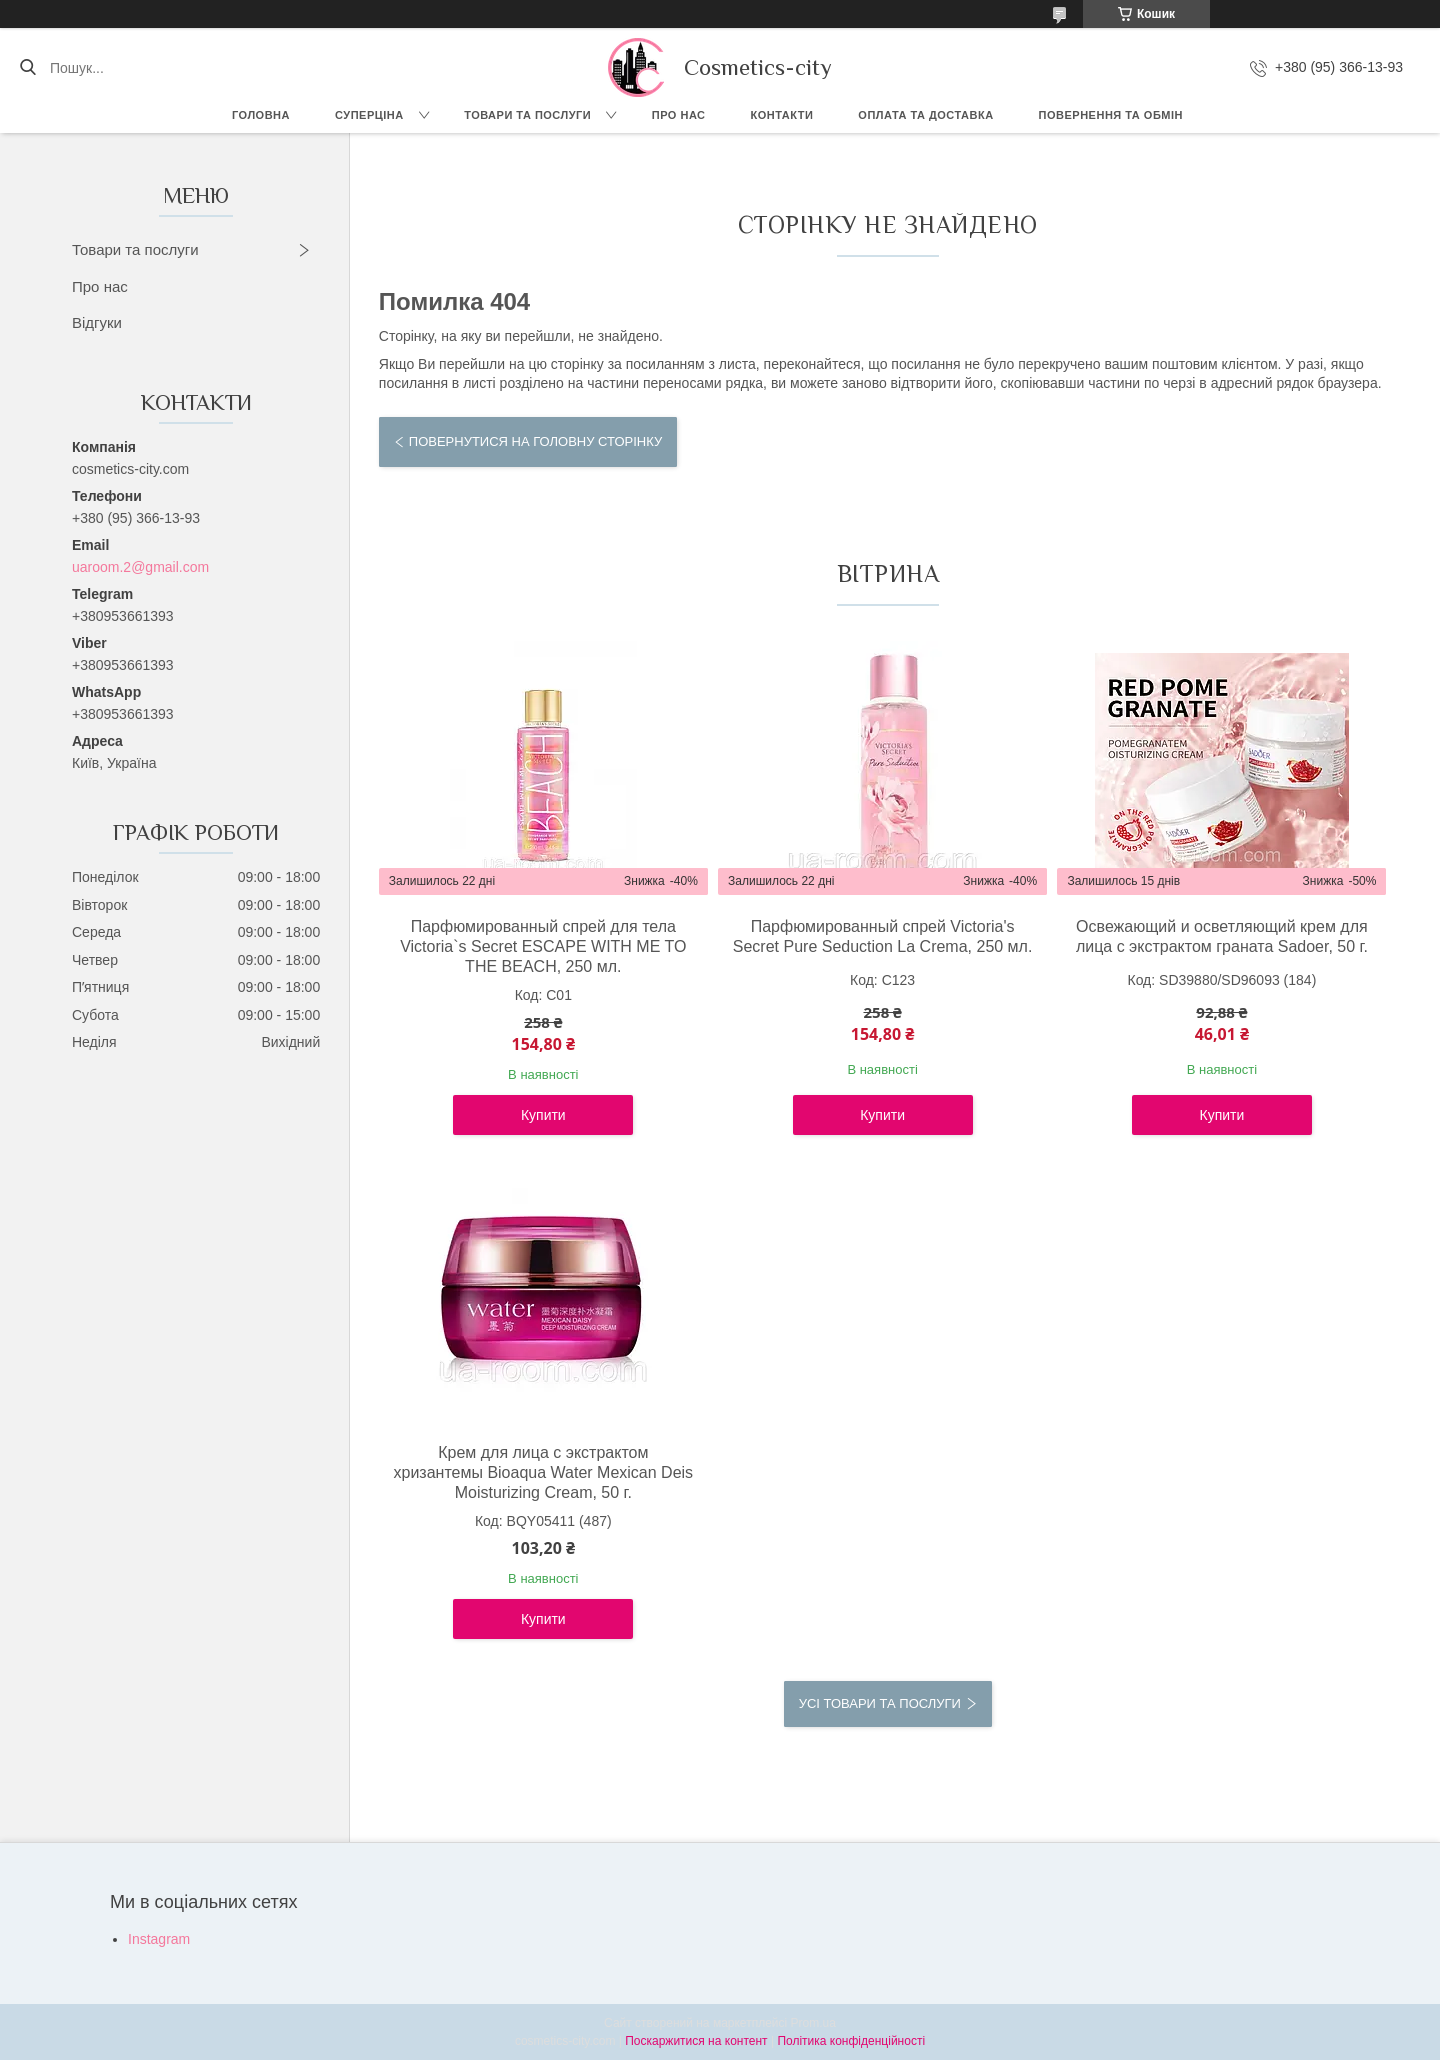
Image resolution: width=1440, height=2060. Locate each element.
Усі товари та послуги (880, 1703)
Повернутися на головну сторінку (535, 441)
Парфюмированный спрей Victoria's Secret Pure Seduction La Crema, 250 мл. (883, 936)
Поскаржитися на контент (696, 2041)
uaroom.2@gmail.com (140, 567)
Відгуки (97, 322)
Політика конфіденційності (851, 2041)
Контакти (782, 115)
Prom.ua (813, 2023)
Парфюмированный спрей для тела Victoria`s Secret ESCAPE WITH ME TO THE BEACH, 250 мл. (543, 946)
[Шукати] (27, 68)
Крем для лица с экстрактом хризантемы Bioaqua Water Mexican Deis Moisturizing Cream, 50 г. (543, 1472)
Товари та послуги (527, 115)
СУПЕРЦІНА (369, 115)
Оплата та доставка (925, 115)
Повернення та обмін (1111, 115)
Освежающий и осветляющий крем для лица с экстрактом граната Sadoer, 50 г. (1222, 936)
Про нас (679, 115)
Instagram (159, 1939)
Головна (261, 115)
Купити (543, 1115)
